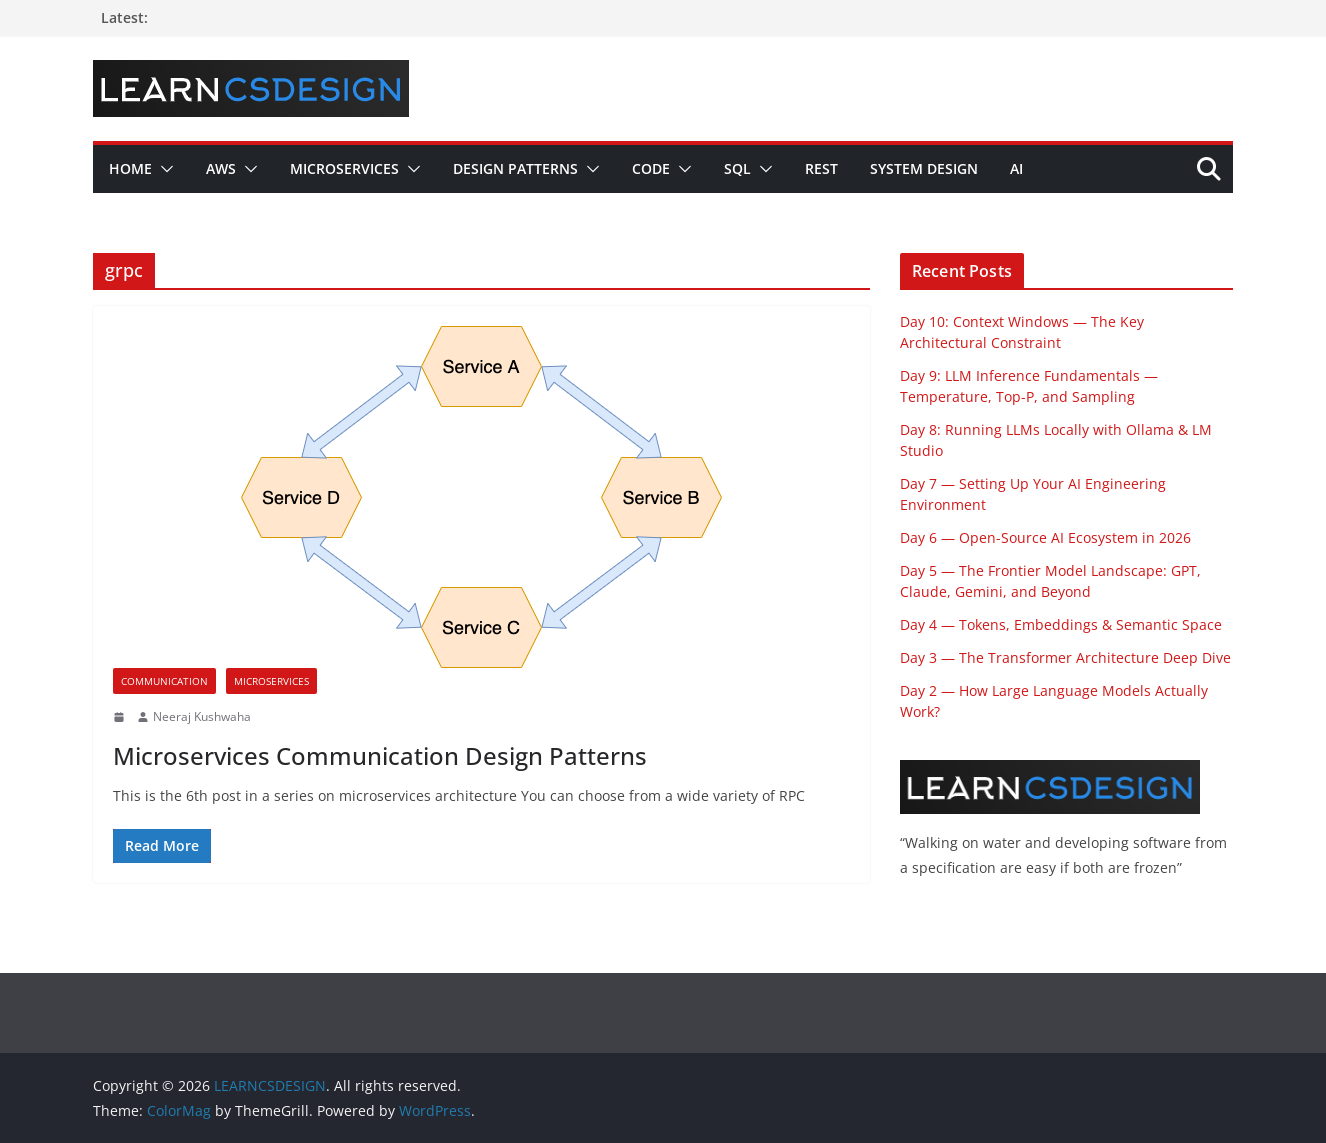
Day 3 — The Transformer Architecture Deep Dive (1065, 657)
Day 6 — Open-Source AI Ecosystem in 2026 (1045, 537)
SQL (737, 168)
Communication (164, 681)
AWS (221, 168)
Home (130, 168)
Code (651, 168)
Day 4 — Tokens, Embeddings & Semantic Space (1061, 624)
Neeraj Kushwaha (202, 716)
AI (1016, 168)
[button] (163, 169)
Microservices (344, 168)
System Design (924, 168)
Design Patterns (515, 168)
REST (821, 168)
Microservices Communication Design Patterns (380, 755)
